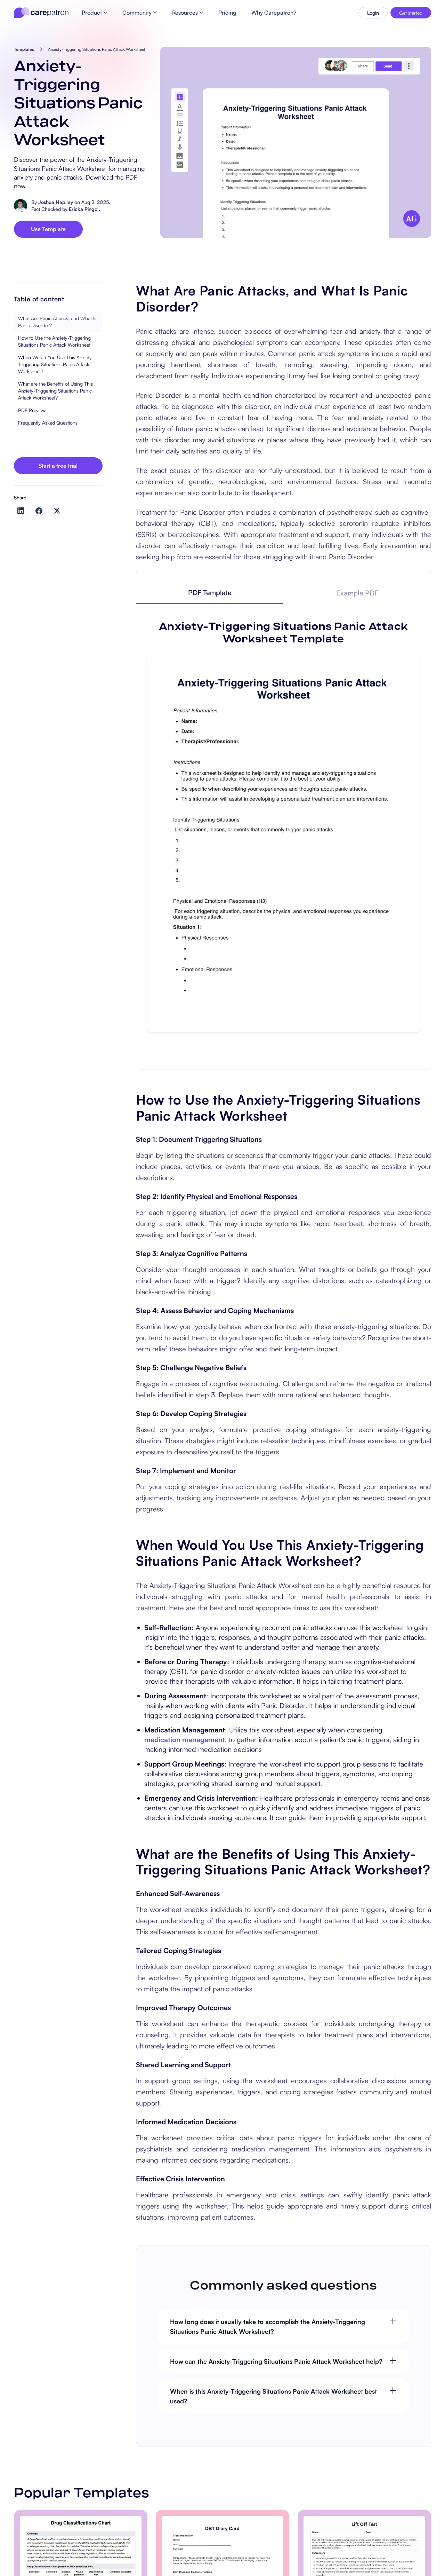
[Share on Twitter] (57, 510)
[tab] (210, 593)
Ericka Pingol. (84, 209)
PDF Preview (32, 410)
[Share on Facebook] (38, 510)
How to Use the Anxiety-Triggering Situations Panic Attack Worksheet (54, 341)
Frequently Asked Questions (48, 423)
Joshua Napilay (55, 202)
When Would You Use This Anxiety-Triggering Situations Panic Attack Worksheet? (56, 364)
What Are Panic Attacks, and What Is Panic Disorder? (57, 321)
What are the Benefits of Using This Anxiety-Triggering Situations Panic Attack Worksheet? (55, 391)
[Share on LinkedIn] (20, 510)
